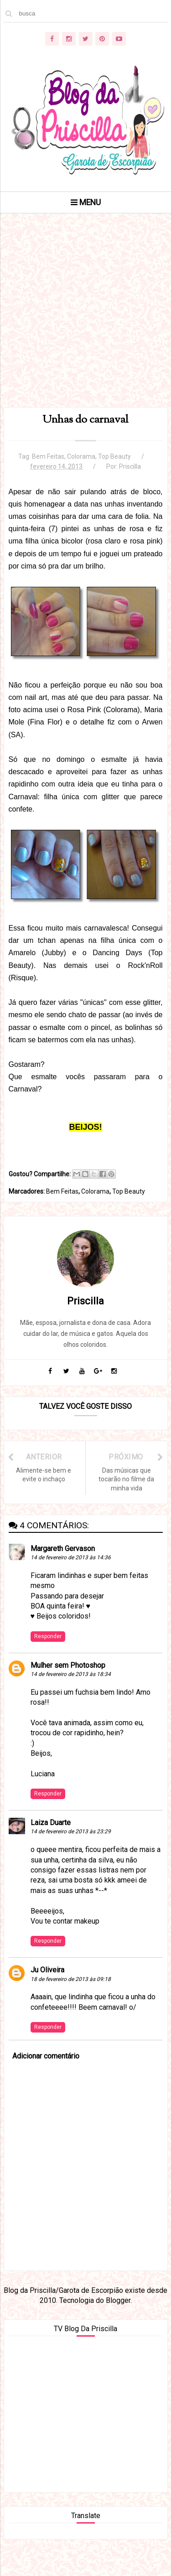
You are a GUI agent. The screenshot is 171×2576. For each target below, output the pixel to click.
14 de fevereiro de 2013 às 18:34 (71, 1674)
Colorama (81, 456)
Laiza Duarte (51, 1822)
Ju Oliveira (47, 1970)
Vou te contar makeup (65, 1921)
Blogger (118, 2300)
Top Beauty (114, 456)
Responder (48, 1636)
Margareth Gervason (63, 1548)
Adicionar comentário (45, 2056)
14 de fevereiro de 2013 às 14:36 (71, 1557)
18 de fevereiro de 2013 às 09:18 (71, 1979)
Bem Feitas (48, 456)
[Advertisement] (85, 321)
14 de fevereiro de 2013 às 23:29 (71, 1831)
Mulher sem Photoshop (68, 1665)
